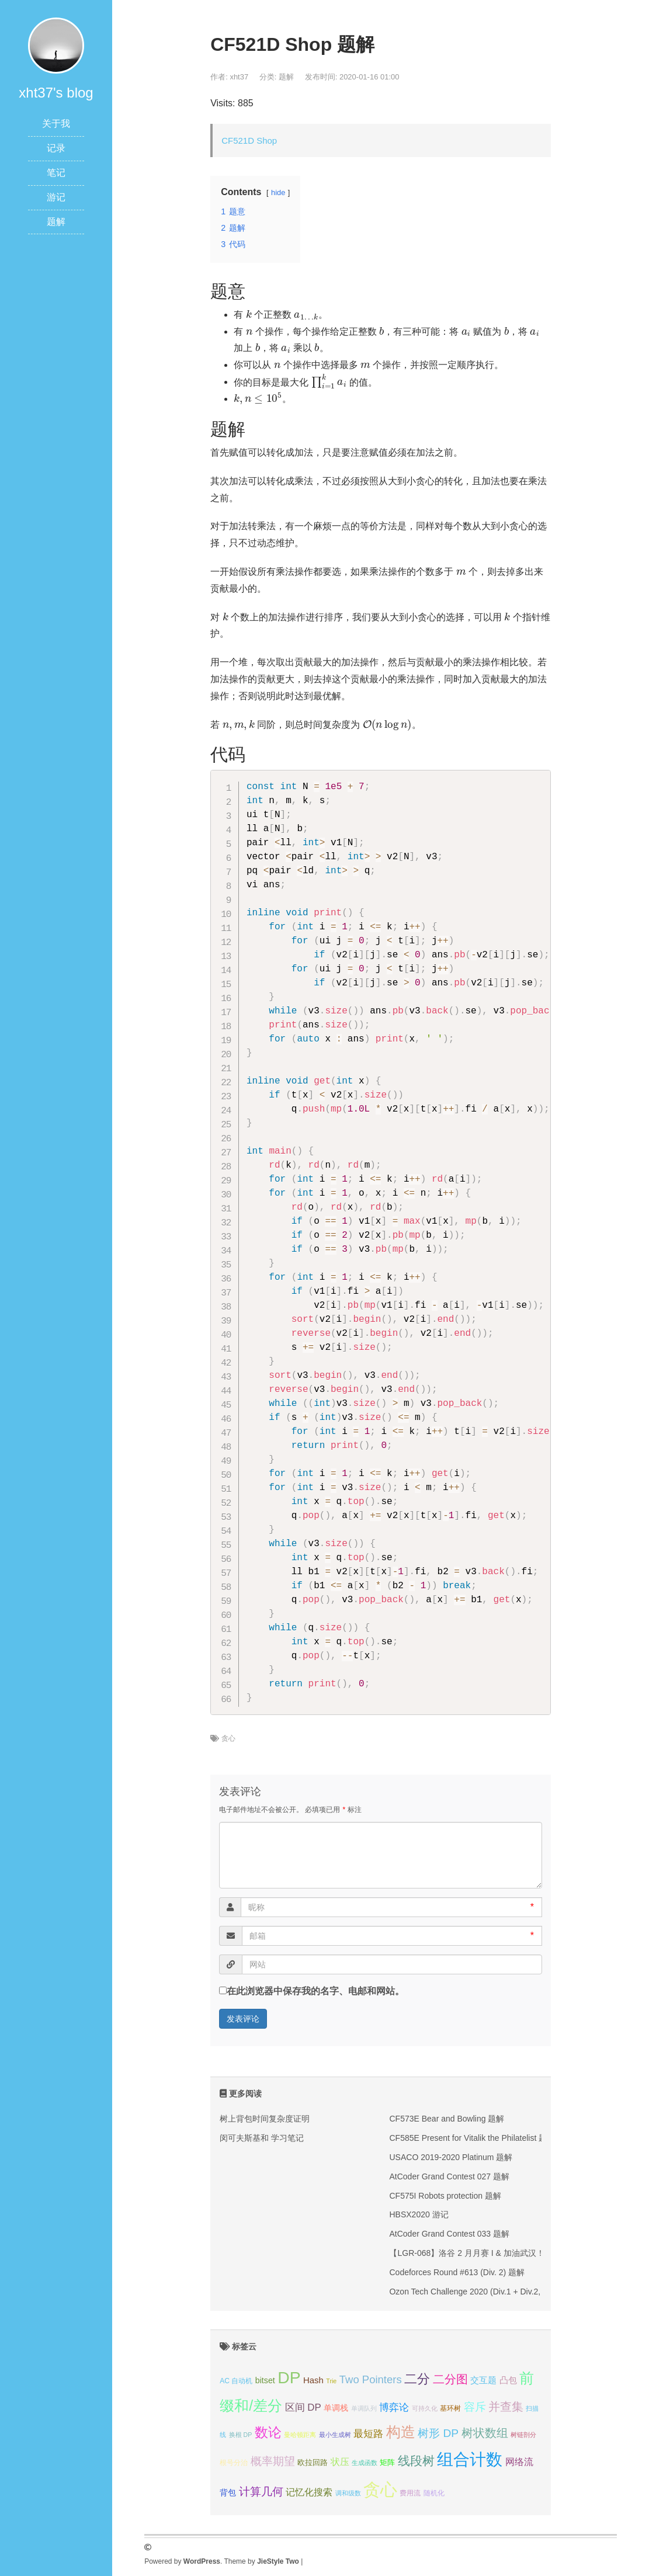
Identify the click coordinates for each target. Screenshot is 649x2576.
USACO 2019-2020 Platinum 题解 (450, 2157)
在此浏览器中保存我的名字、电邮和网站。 (315, 1991)
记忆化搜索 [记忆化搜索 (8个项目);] (309, 2492)
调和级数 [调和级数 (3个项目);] (348, 2493)
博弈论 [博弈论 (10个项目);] (394, 2407)
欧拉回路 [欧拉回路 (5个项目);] (312, 2462)
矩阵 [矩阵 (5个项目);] (387, 2462)
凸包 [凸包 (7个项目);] (508, 2380)
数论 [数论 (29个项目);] (268, 2432)
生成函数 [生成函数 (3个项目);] (364, 2462)
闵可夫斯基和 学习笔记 (262, 2138)
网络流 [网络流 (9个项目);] (519, 2461)
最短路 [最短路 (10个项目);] (368, 2433)
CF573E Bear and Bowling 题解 (446, 2118)
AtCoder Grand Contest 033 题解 (449, 2233)
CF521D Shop (249, 140)
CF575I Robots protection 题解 (445, 2195)
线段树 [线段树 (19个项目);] (416, 2460)
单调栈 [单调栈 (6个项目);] (336, 2407)
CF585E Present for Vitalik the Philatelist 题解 (472, 2138)
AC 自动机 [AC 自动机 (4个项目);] (236, 2381)
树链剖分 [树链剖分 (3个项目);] (523, 2434)
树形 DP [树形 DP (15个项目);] (438, 2433)
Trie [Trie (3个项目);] (331, 2380)
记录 (56, 148)
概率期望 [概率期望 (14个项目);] (273, 2461)
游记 (56, 197)
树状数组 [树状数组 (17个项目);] (484, 2432)
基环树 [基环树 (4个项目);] (450, 2408)
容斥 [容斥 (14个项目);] (475, 2407)
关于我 (56, 124)
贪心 (228, 1738)
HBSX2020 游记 (418, 2214)
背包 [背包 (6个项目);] (228, 2492)
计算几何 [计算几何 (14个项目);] (261, 2491)
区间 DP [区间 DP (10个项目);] (303, 2407)
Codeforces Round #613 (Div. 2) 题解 (457, 2272)
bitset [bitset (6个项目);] (265, 2380)
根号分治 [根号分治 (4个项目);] (234, 2463)
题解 (56, 222)
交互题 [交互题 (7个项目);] (483, 2380)
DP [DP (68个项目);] (288, 2377)
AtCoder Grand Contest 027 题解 (449, 2176)
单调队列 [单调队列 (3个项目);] (364, 2408)
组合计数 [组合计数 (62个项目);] (469, 2459)
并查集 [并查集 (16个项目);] (505, 2406)
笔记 (56, 173)
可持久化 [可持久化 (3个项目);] (425, 2408)
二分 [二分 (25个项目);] (417, 2379)
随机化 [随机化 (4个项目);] (434, 2493)
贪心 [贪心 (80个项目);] (380, 2489)
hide (278, 192)
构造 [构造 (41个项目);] (400, 2432)
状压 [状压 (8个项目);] (340, 2462)
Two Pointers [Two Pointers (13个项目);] (370, 2379)
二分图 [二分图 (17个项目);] (450, 2379)
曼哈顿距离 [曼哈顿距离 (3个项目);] (300, 2434)
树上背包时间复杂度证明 (265, 2118)
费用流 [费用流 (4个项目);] (410, 2493)
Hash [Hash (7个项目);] (313, 2380)
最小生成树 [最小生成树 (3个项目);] (335, 2434)
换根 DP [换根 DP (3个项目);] (240, 2434)
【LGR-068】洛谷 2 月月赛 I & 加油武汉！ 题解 (476, 2253)
